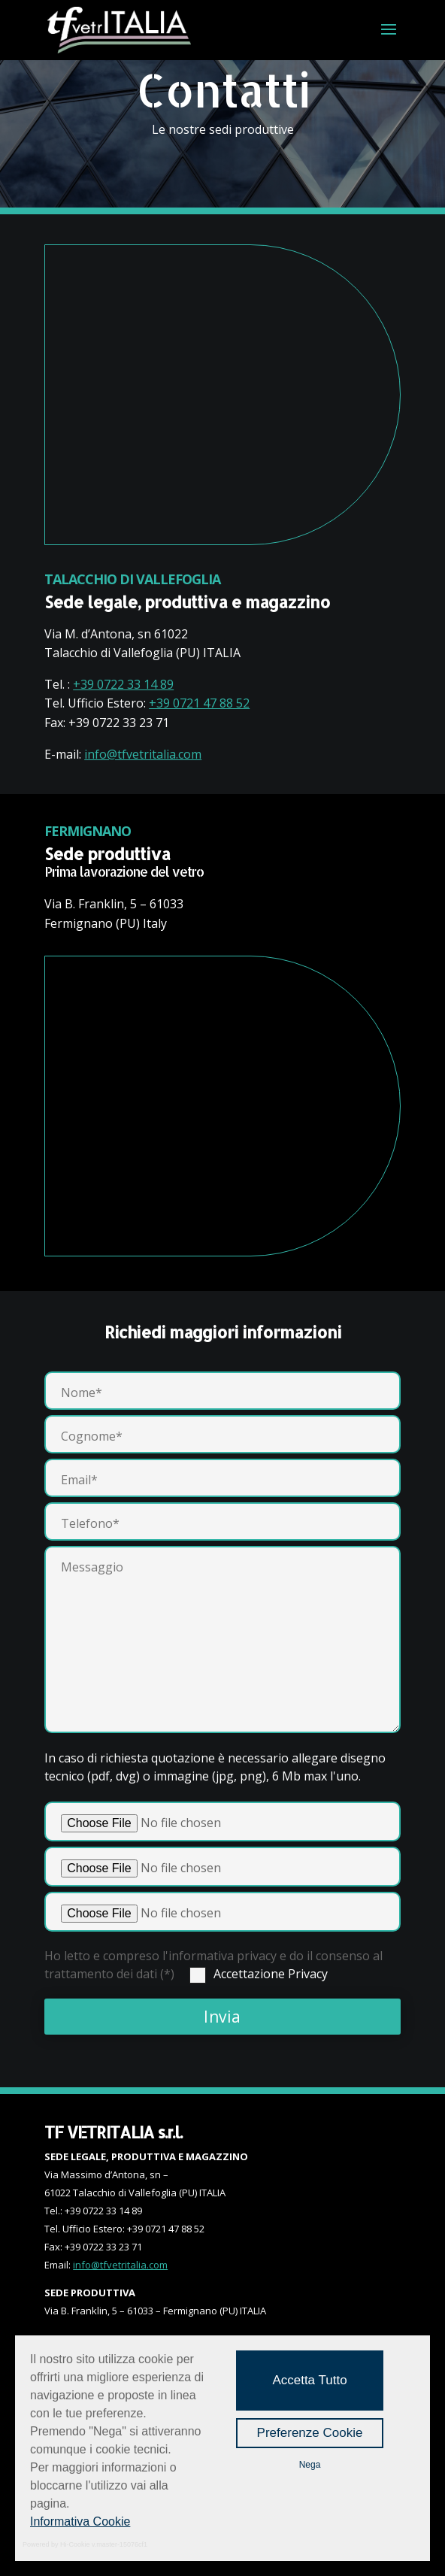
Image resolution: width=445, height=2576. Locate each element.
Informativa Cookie (80, 2521)
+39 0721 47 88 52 (199, 703)
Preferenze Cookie (310, 2433)
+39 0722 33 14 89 (123, 684)
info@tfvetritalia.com (142, 754)
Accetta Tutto (309, 2380)
